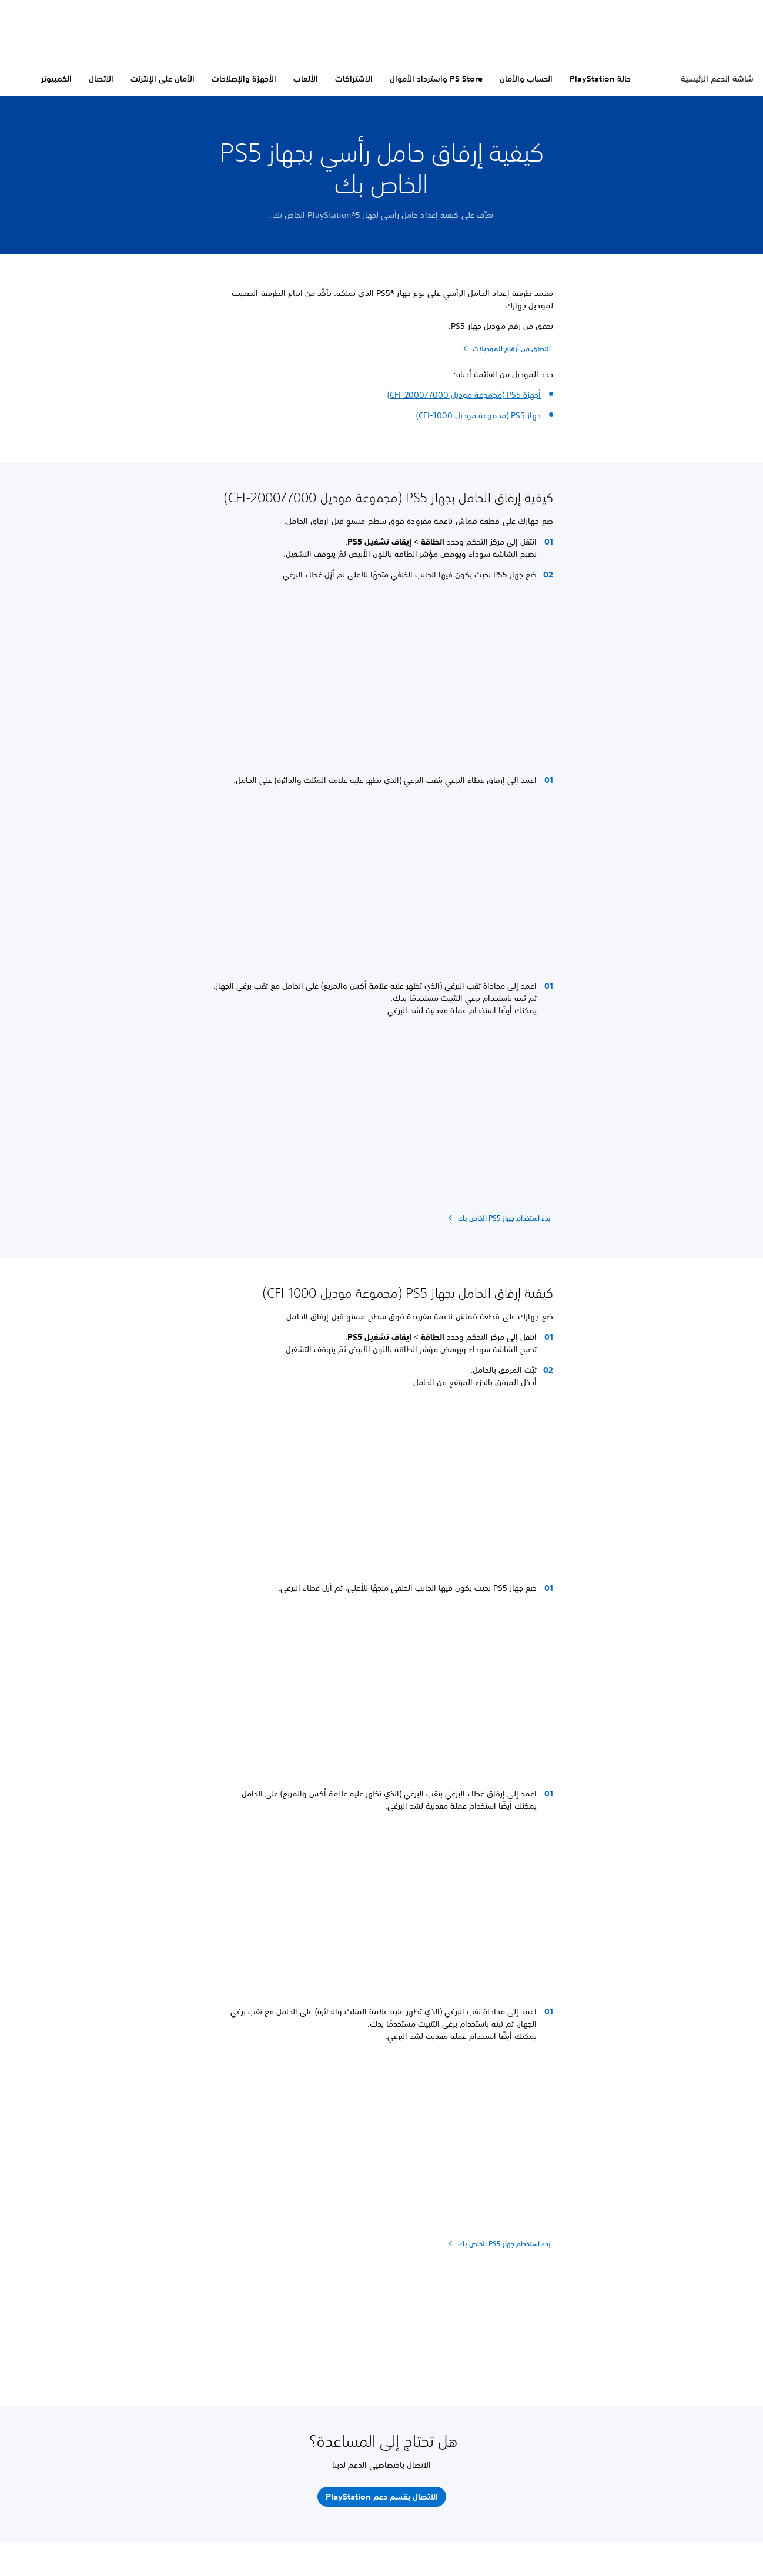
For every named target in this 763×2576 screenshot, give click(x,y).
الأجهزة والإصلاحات (244, 78)
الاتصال (101, 78)
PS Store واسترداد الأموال (436, 78)
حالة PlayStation (600, 78)
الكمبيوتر (56, 78)
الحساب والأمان (526, 78)
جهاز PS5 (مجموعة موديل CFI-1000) (478, 415)
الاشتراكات (354, 78)
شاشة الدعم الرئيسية (717, 78)
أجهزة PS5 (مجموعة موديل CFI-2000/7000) (464, 394)
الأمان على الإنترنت (162, 78)
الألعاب (305, 78)
